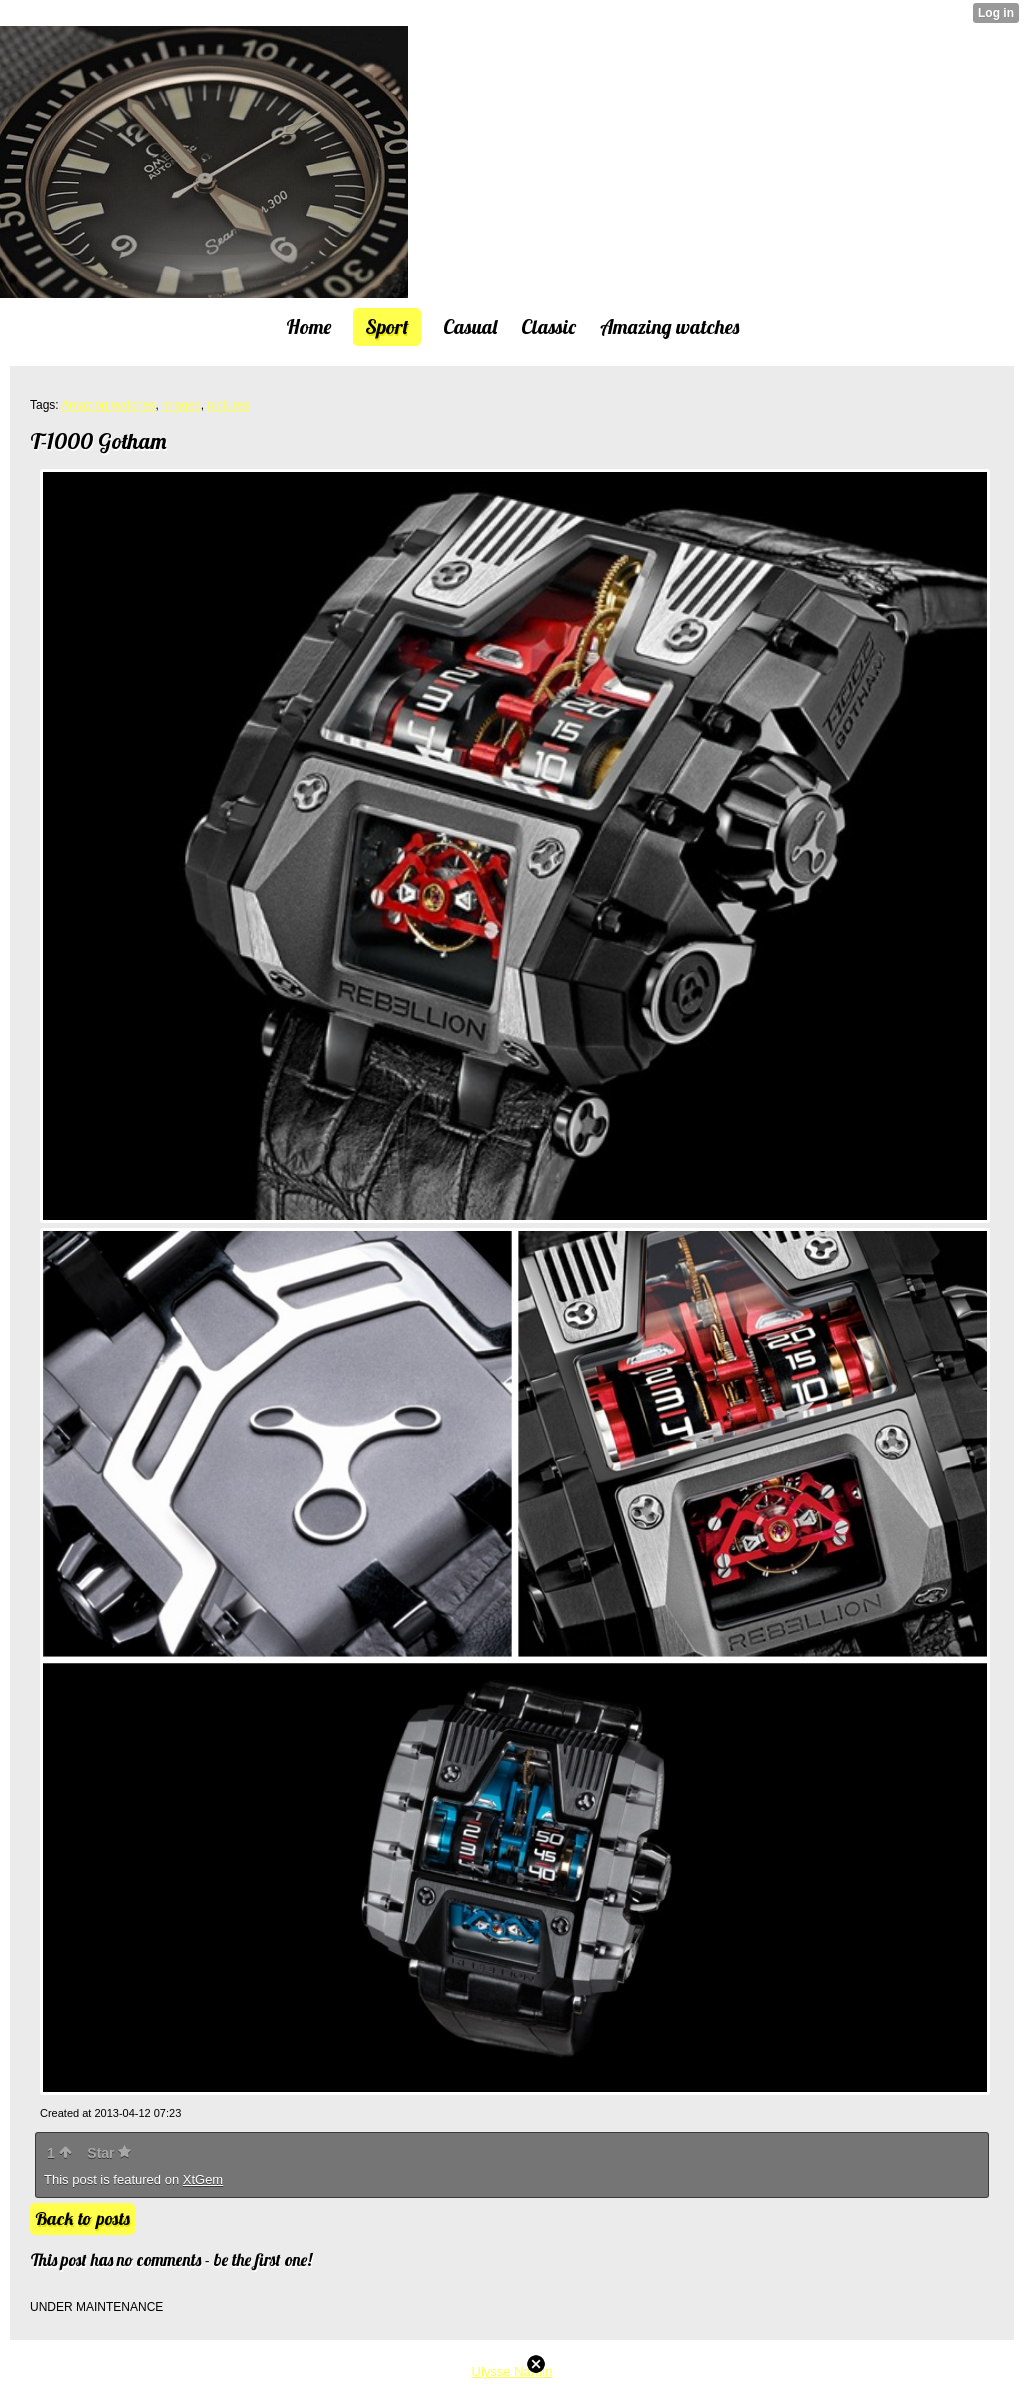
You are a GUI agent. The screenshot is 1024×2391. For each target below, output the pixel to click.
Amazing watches (108, 405)
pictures (228, 405)
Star (109, 2153)
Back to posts (82, 2218)
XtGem (203, 2179)
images (181, 405)
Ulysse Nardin (512, 2371)
